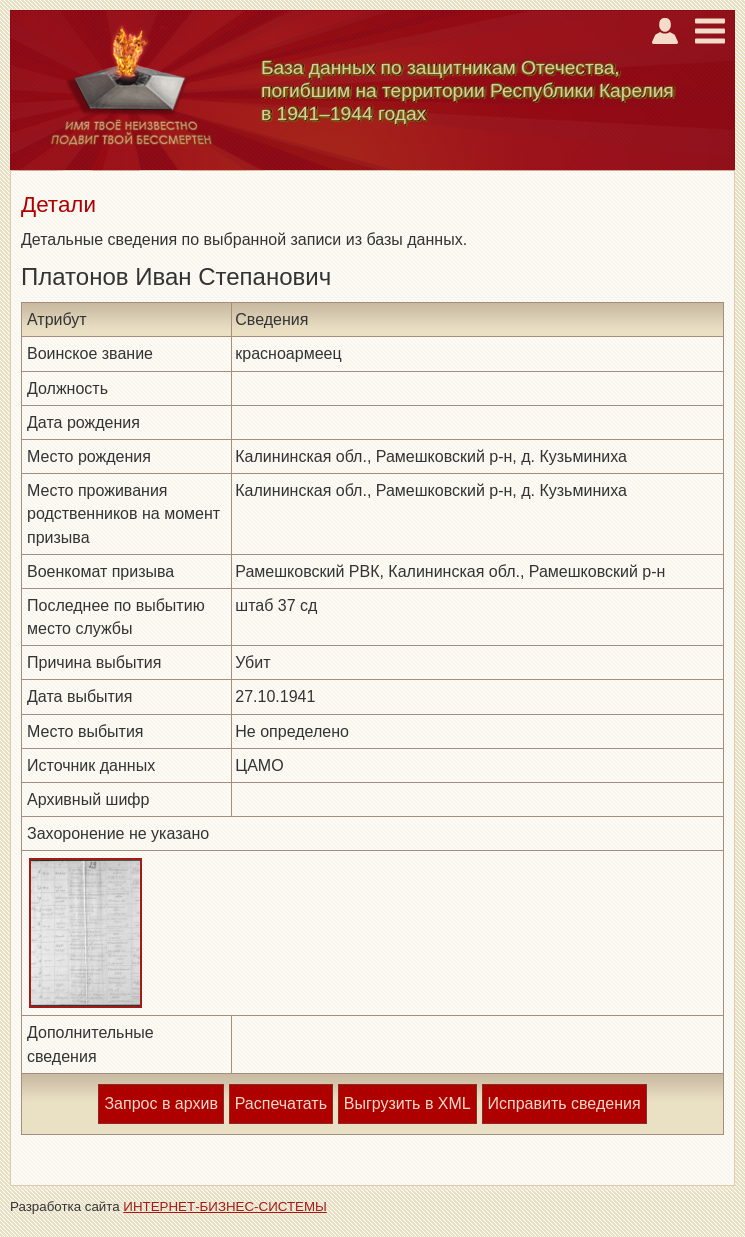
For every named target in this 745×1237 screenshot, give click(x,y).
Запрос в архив (160, 1103)
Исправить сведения (564, 1103)
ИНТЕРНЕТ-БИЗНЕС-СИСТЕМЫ (225, 1206)
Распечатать (281, 1103)
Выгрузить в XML (407, 1103)
